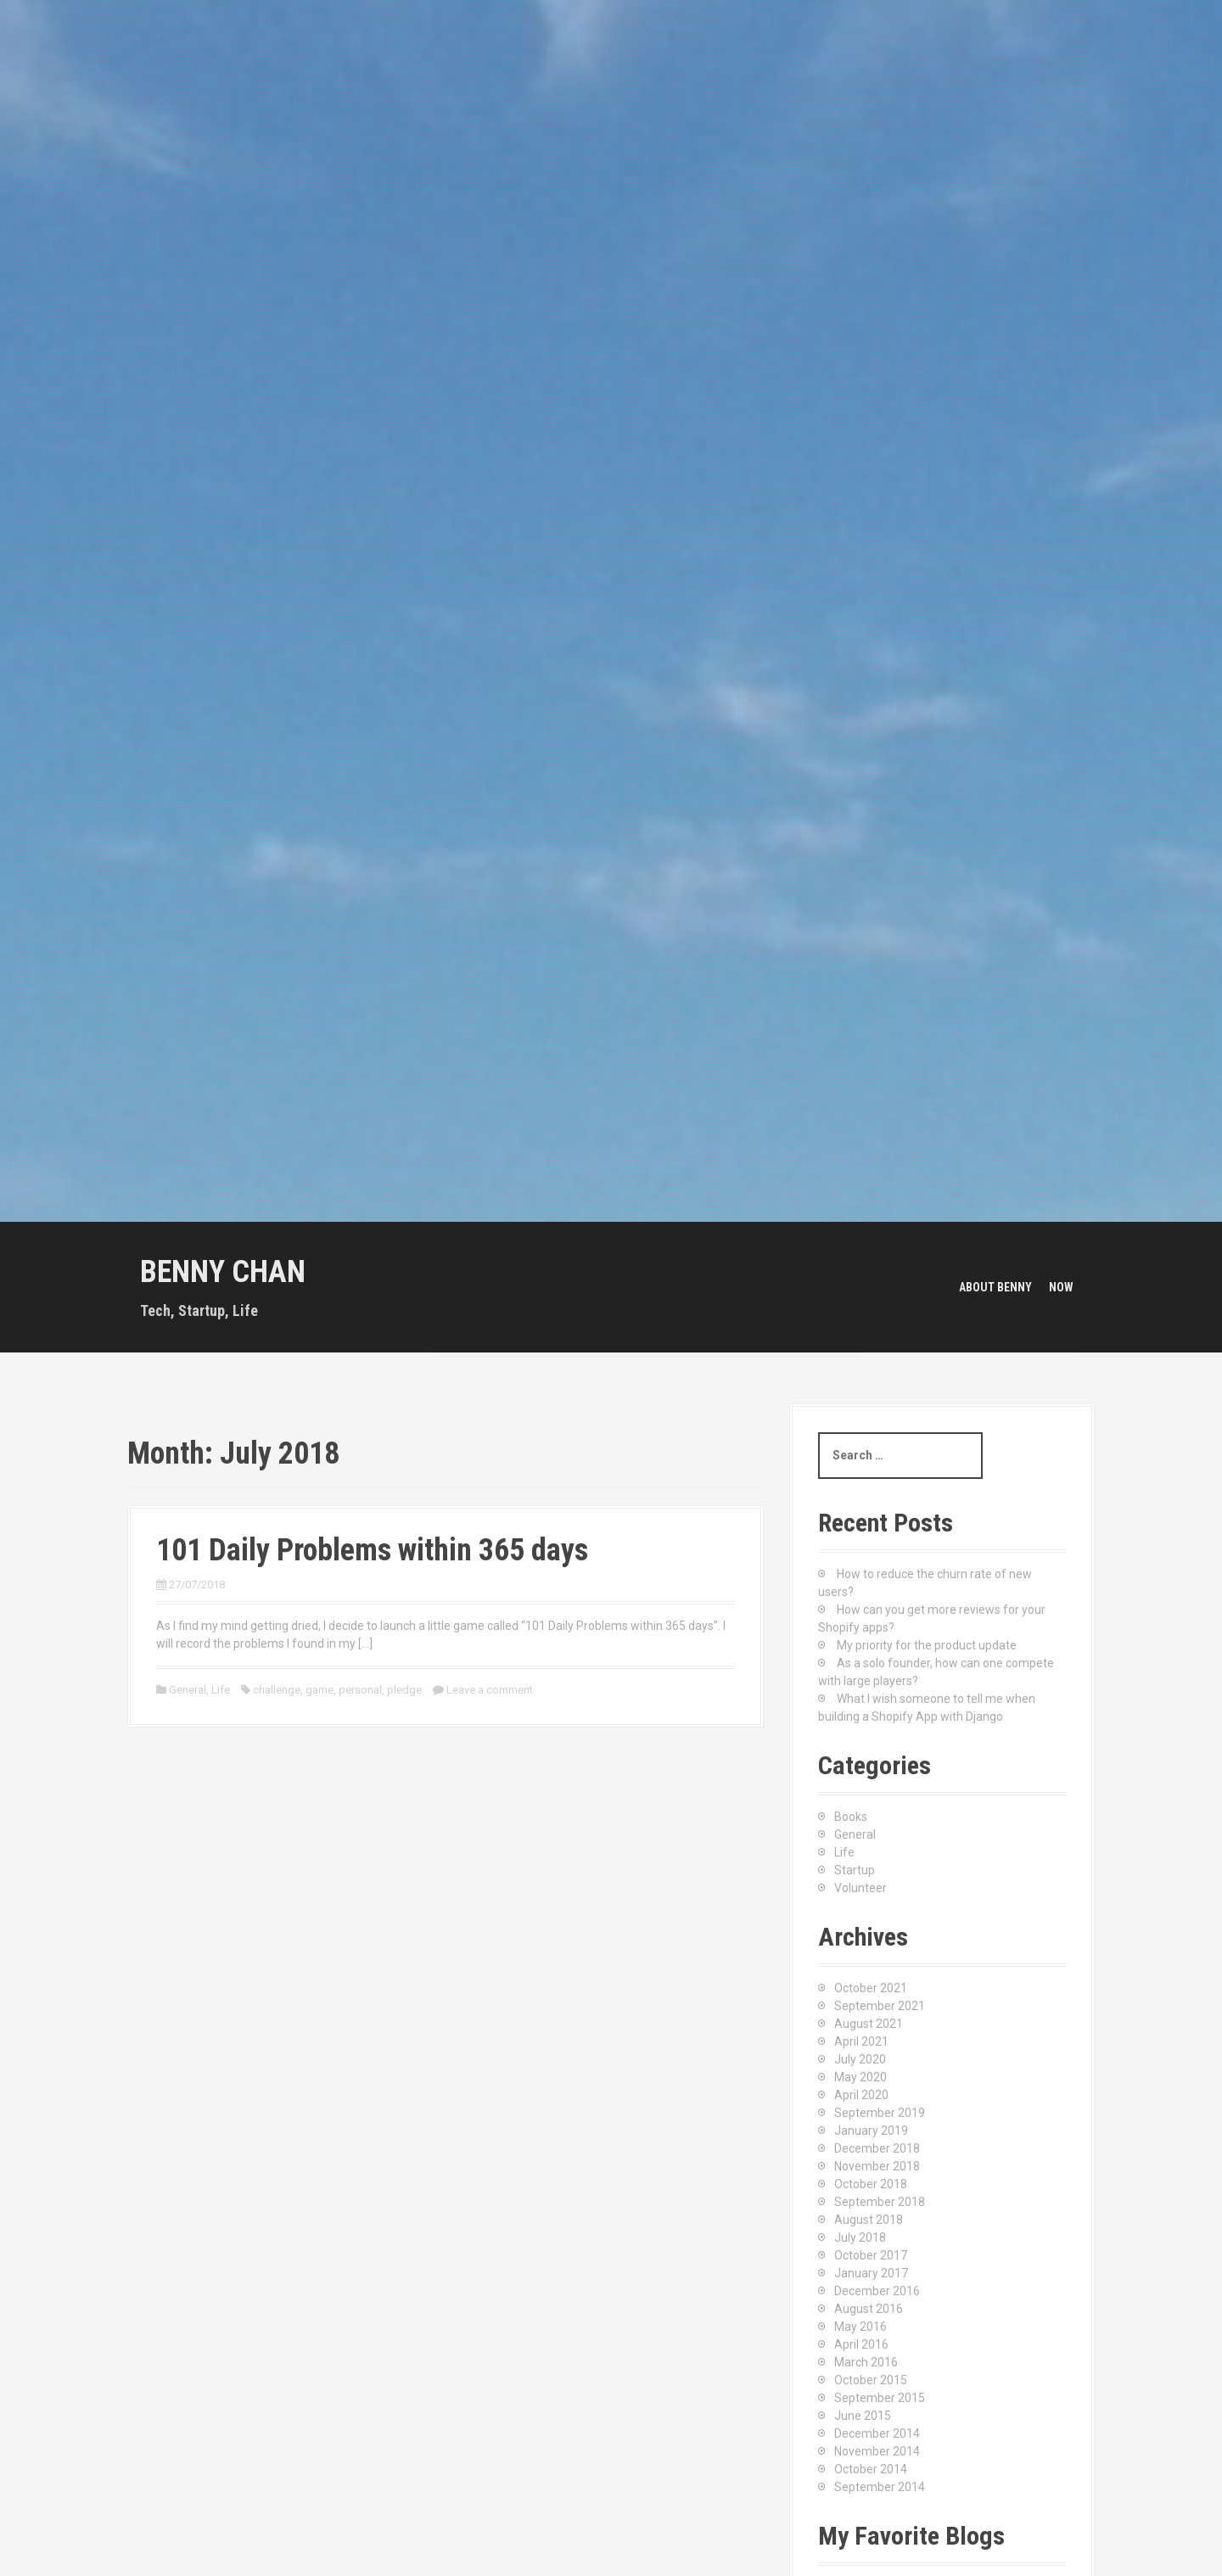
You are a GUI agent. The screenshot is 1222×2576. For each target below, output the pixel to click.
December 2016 (877, 2291)
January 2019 (871, 2130)
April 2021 (861, 2041)
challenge (276, 1689)
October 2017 (870, 2255)
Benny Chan (223, 1272)
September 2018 (879, 2202)
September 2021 (879, 2006)
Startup (854, 1870)
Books (850, 1816)
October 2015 (870, 2380)
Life (220, 1689)
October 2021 (870, 1988)
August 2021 (868, 2023)
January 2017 (871, 2273)
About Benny (995, 1287)
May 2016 (860, 2326)
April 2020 (861, 2095)
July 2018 (860, 2237)
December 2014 (877, 2433)
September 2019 (879, 2113)
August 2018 (868, 2219)
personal (360, 1689)
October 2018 (870, 2184)
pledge (404, 1689)
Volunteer (860, 1888)
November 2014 (877, 2451)
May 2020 (860, 2077)
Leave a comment (489, 1689)
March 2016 (866, 2362)
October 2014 (870, 2469)
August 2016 (868, 2309)
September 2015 (879, 2398)
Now (1061, 1287)
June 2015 (862, 2415)
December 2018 (877, 2148)
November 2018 (877, 2166)
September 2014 (879, 2487)
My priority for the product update (927, 1645)
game (320, 1689)
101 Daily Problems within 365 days (372, 1550)
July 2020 (860, 2059)
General (187, 1689)
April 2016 (861, 2344)
